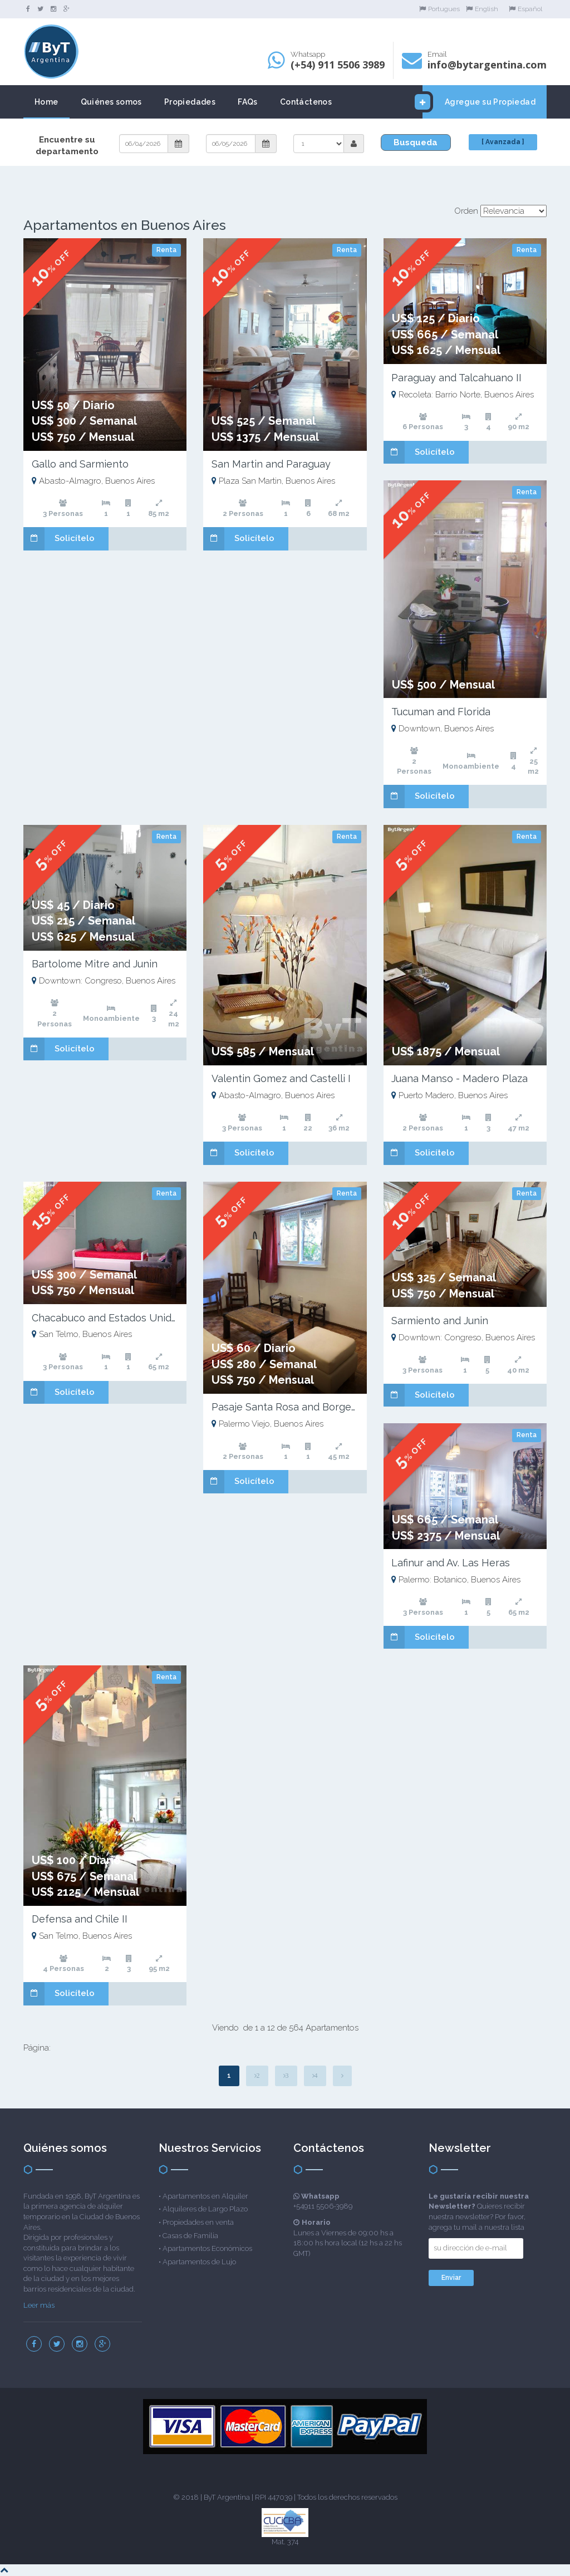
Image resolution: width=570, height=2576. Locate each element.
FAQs (248, 101)
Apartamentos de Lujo (199, 2262)
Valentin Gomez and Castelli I (281, 1078)
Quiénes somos (111, 101)
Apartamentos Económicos (207, 2248)
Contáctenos (306, 101)
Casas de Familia (190, 2235)
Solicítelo (59, 538)
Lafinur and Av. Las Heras (450, 1563)
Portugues (439, 9)
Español (525, 9)
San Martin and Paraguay (271, 464)
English (482, 9)
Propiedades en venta (198, 2222)
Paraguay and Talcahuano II (456, 378)
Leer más (39, 2305)
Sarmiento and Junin (439, 1320)
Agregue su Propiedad (478, 102)
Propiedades (189, 101)
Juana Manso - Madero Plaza (459, 1078)
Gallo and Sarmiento (80, 464)
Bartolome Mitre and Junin (95, 964)
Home (46, 101)
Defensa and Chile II (79, 1919)
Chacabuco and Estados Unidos (107, 1318)
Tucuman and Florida (440, 711)
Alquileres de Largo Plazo (205, 2209)
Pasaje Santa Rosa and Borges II (288, 1407)
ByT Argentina (227, 2497)
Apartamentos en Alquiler (205, 2196)
